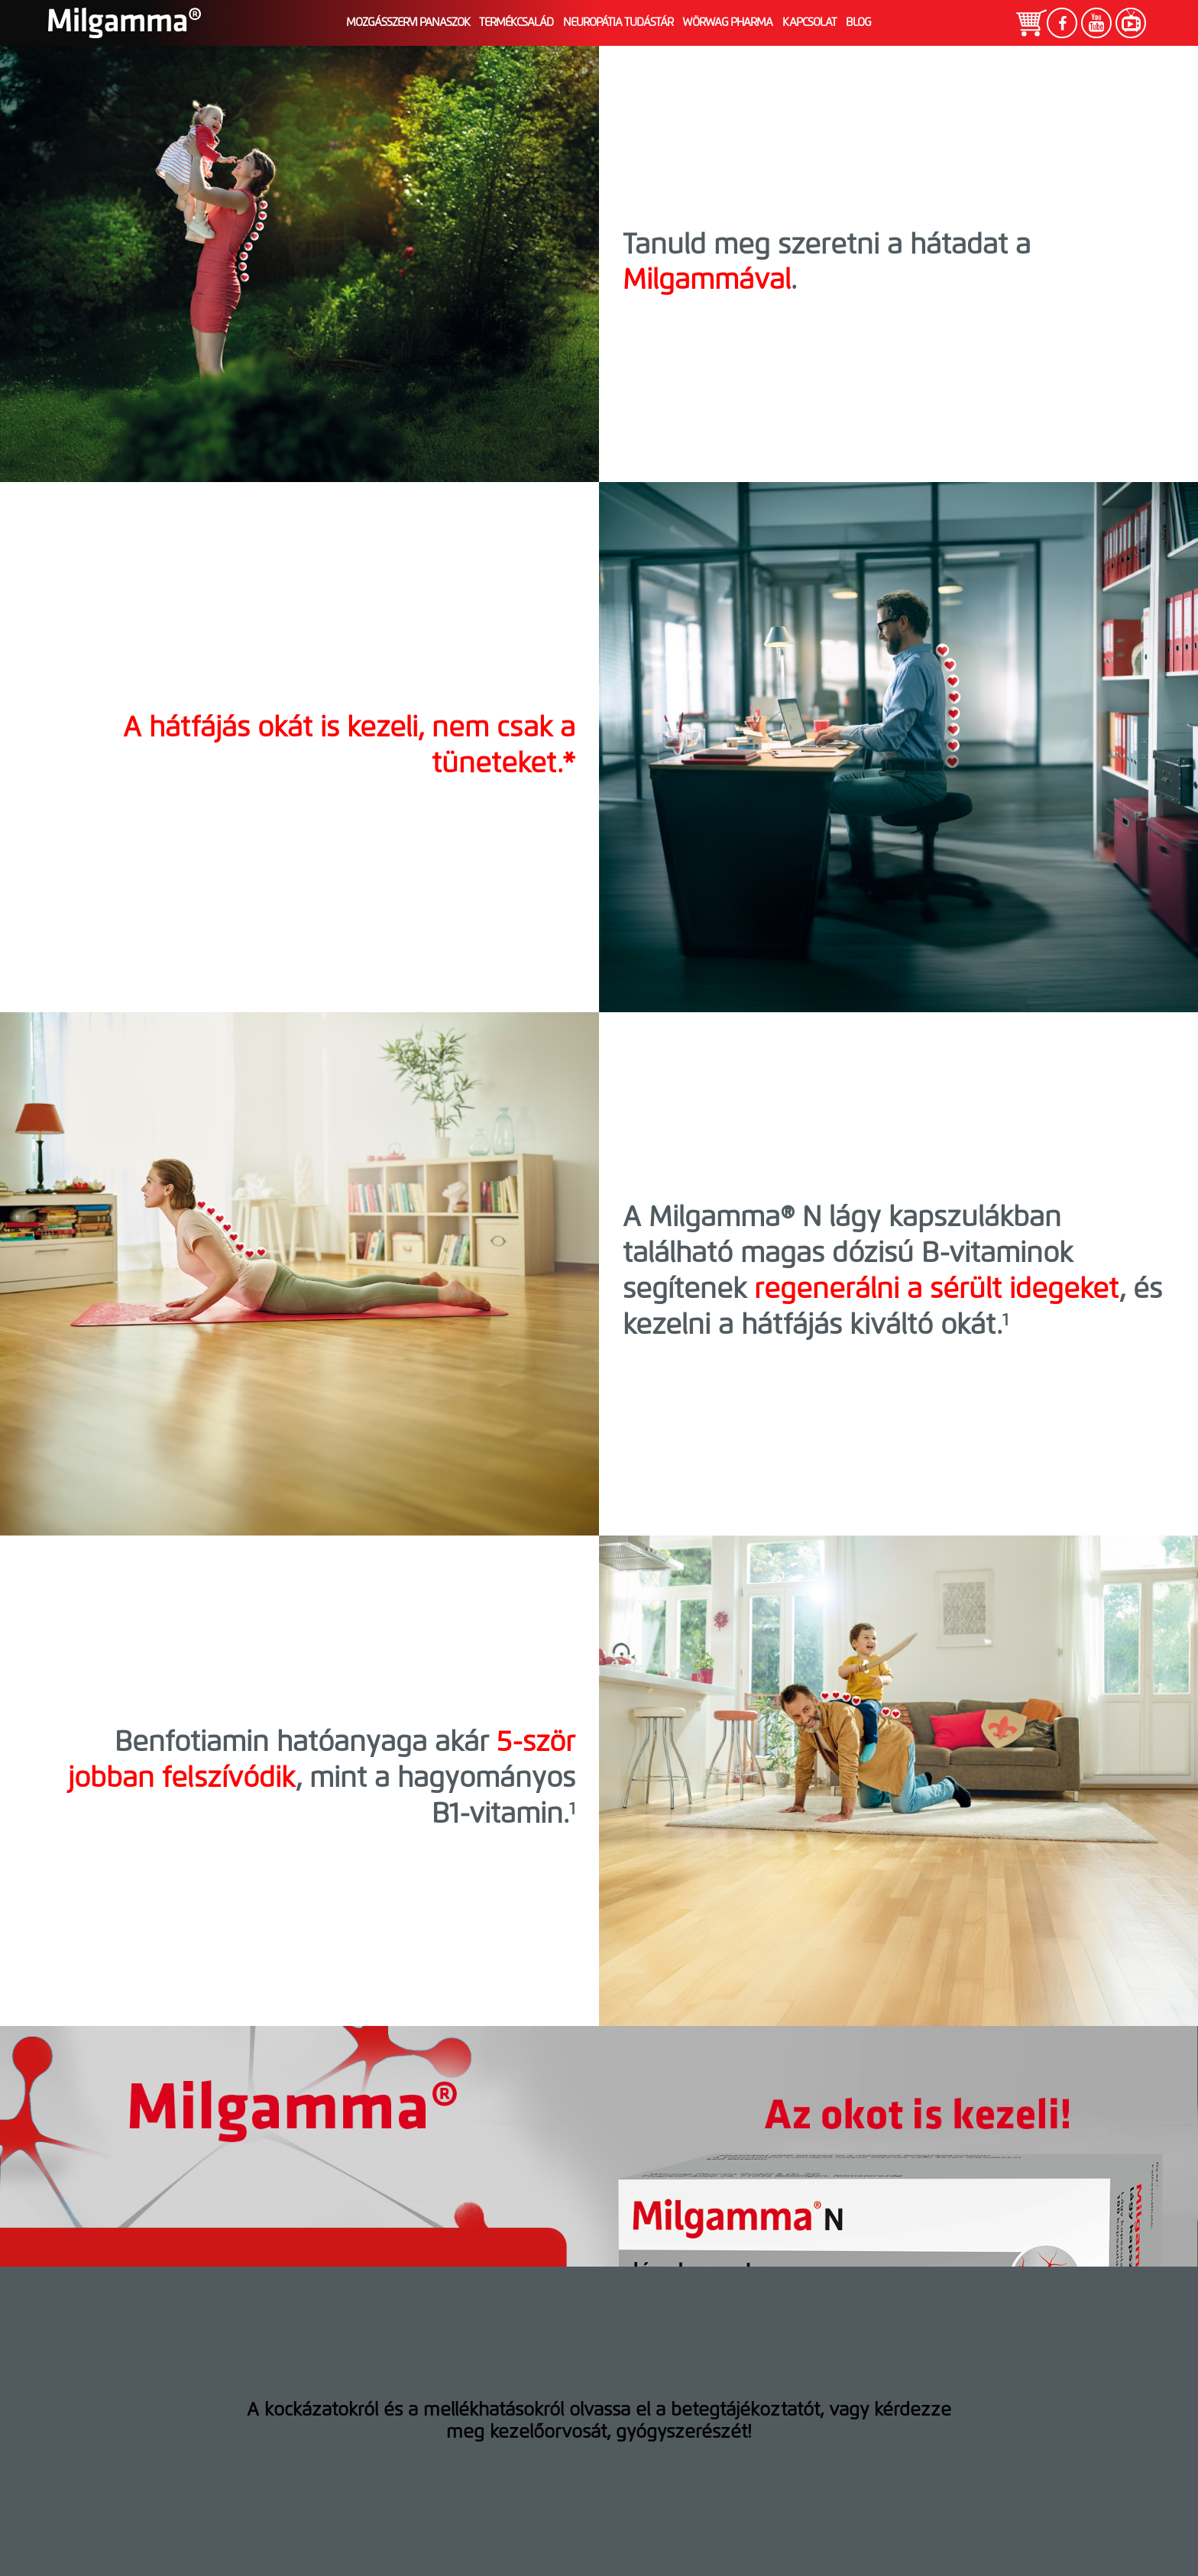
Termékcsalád (516, 22)
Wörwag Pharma (727, 22)
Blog (858, 22)
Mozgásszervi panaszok (408, 22)
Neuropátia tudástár (618, 22)
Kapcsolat (809, 22)
